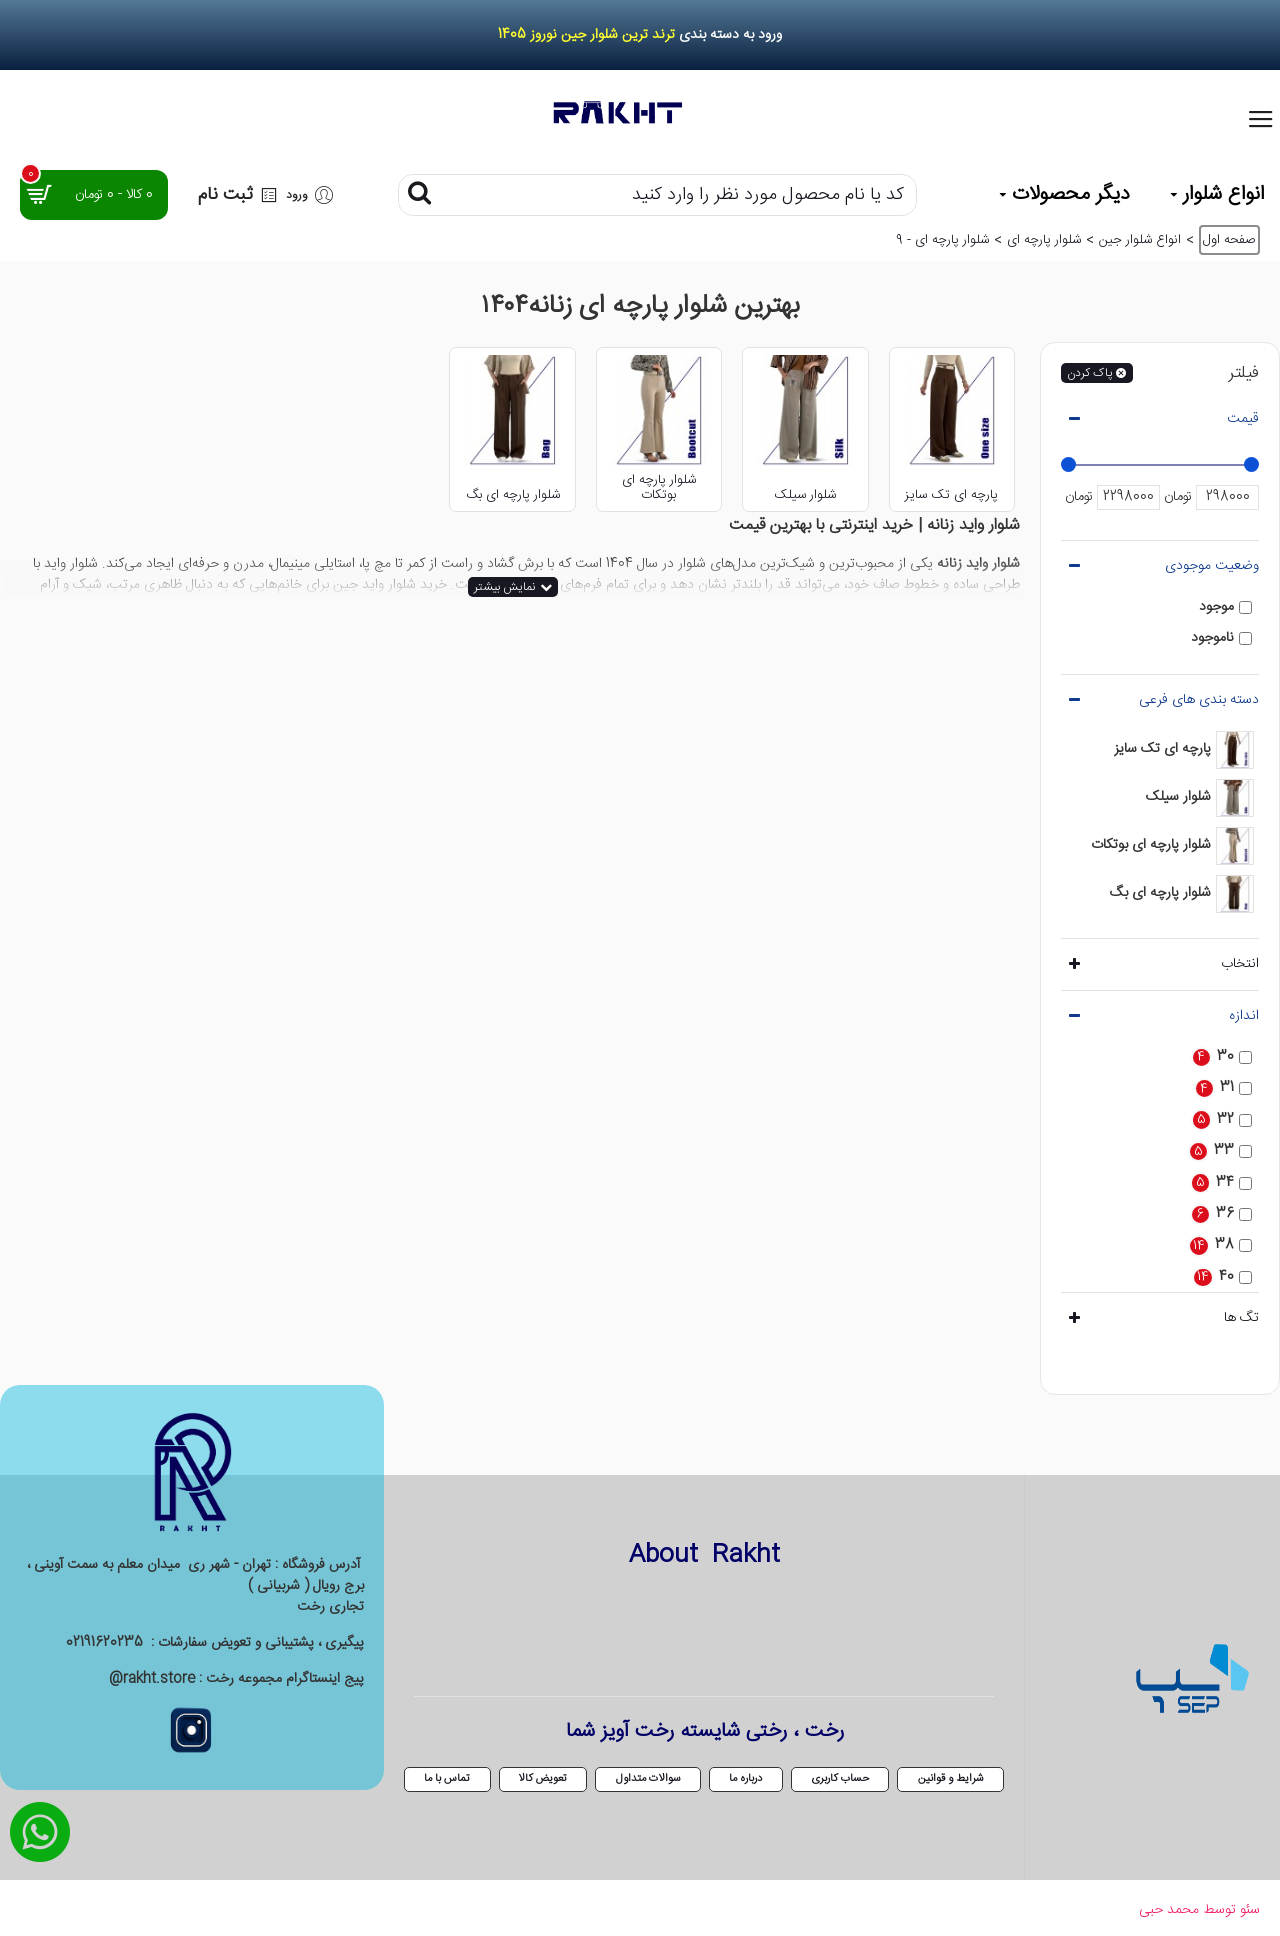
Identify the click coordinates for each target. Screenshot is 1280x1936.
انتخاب (1240, 964)
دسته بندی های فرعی (1199, 700)
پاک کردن (1089, 373)
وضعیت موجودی (1212, 566)
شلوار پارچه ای (1044, 241)
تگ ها (1241, 1318)
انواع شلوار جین (1140, 241)
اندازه (1244, 1016)
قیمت (1243, 419)
